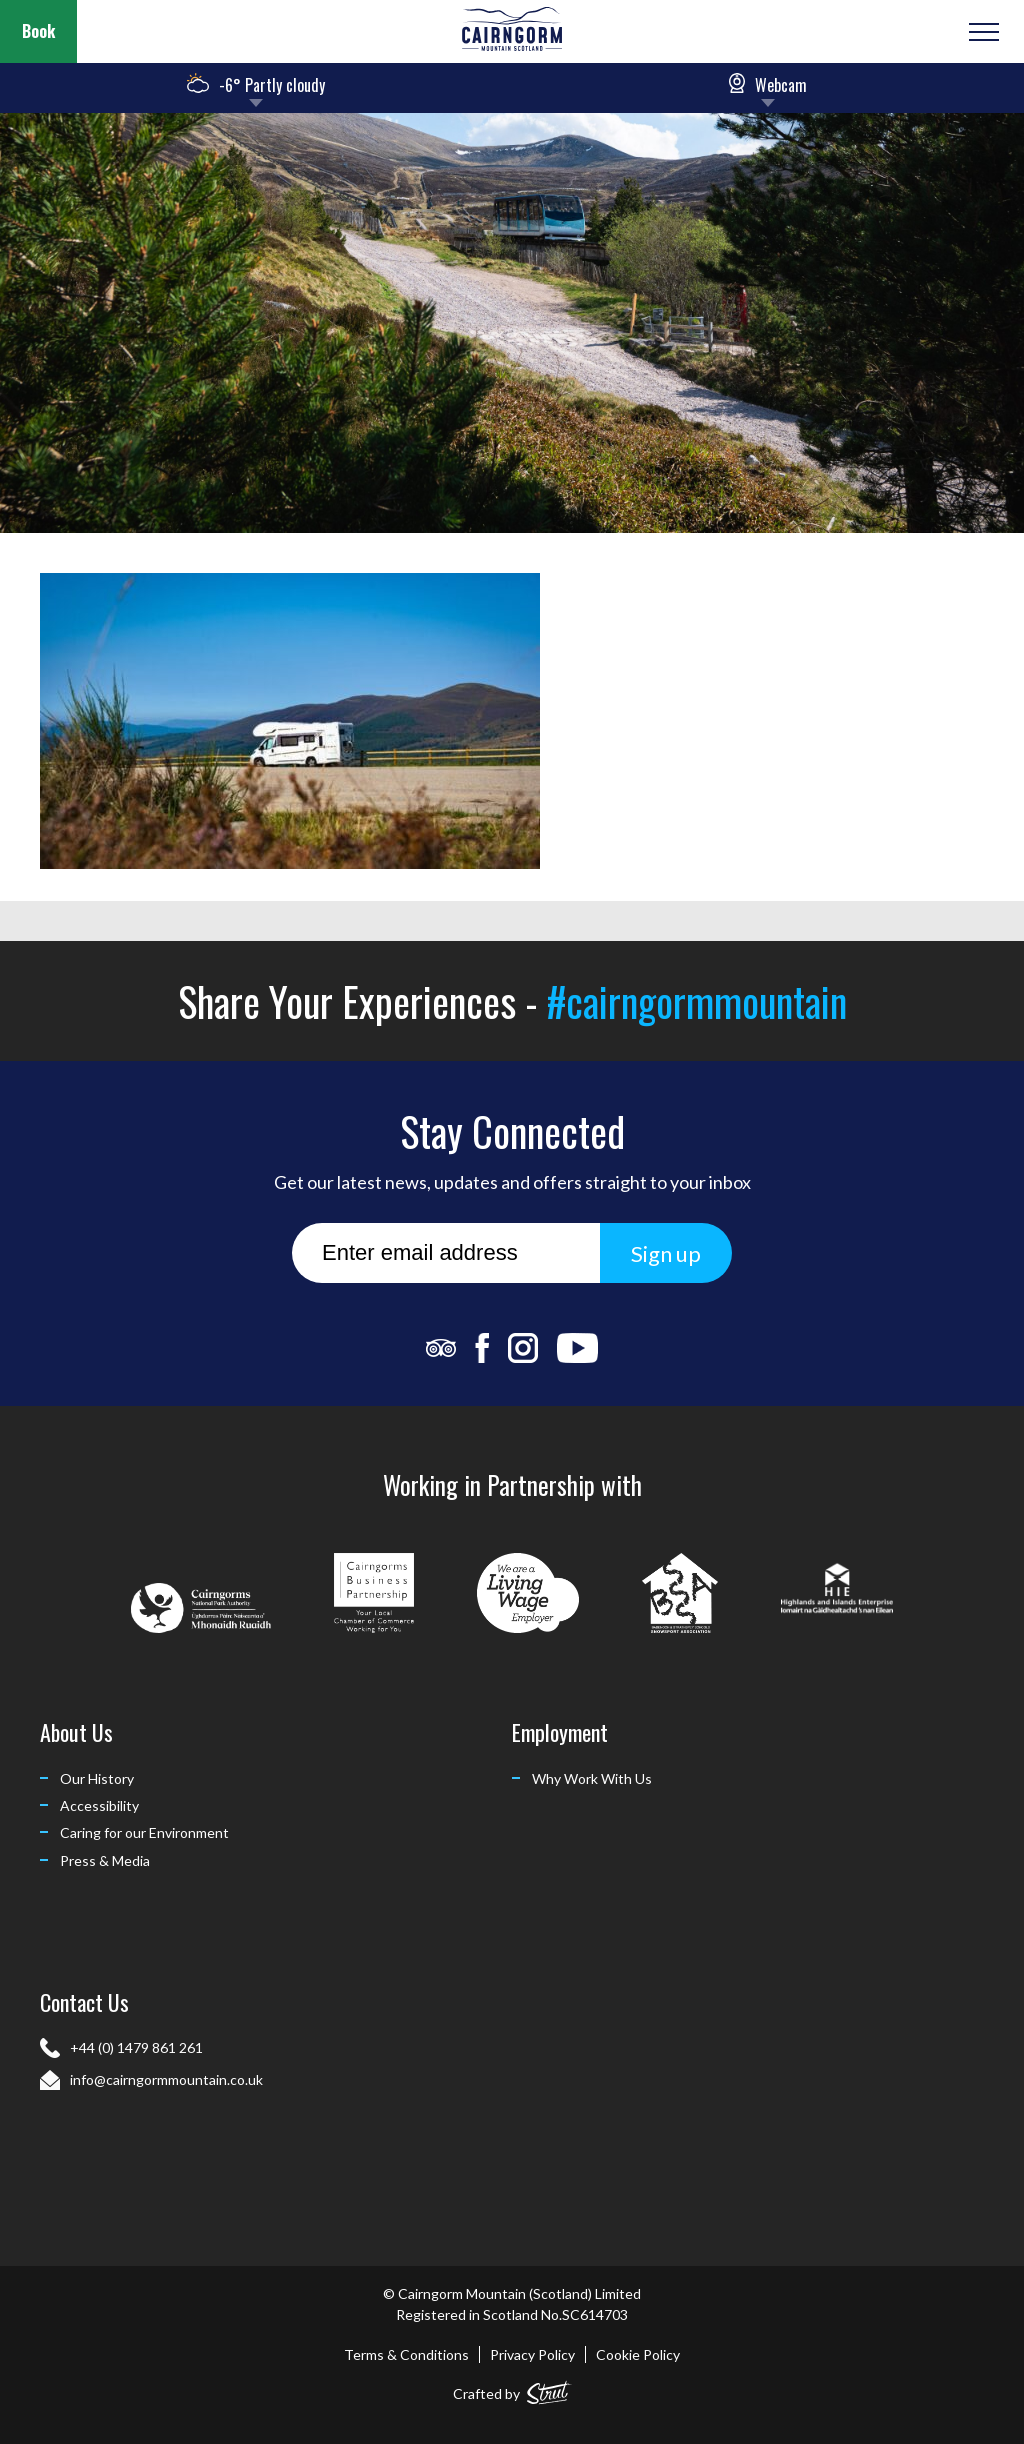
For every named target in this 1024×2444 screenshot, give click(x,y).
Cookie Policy (638, 2354)
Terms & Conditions (406, 2354)
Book (38, 31)
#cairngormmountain (697, 1001)
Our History (97, 1778)
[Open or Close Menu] (981, 32)
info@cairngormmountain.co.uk (166, 2079)
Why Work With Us (592, 1778)
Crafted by (512, 2389)
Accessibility (99, 1805)
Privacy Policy (532, 2354)
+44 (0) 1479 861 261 (136, 2047)
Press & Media (105, 1860)
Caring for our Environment (144, 1832)
